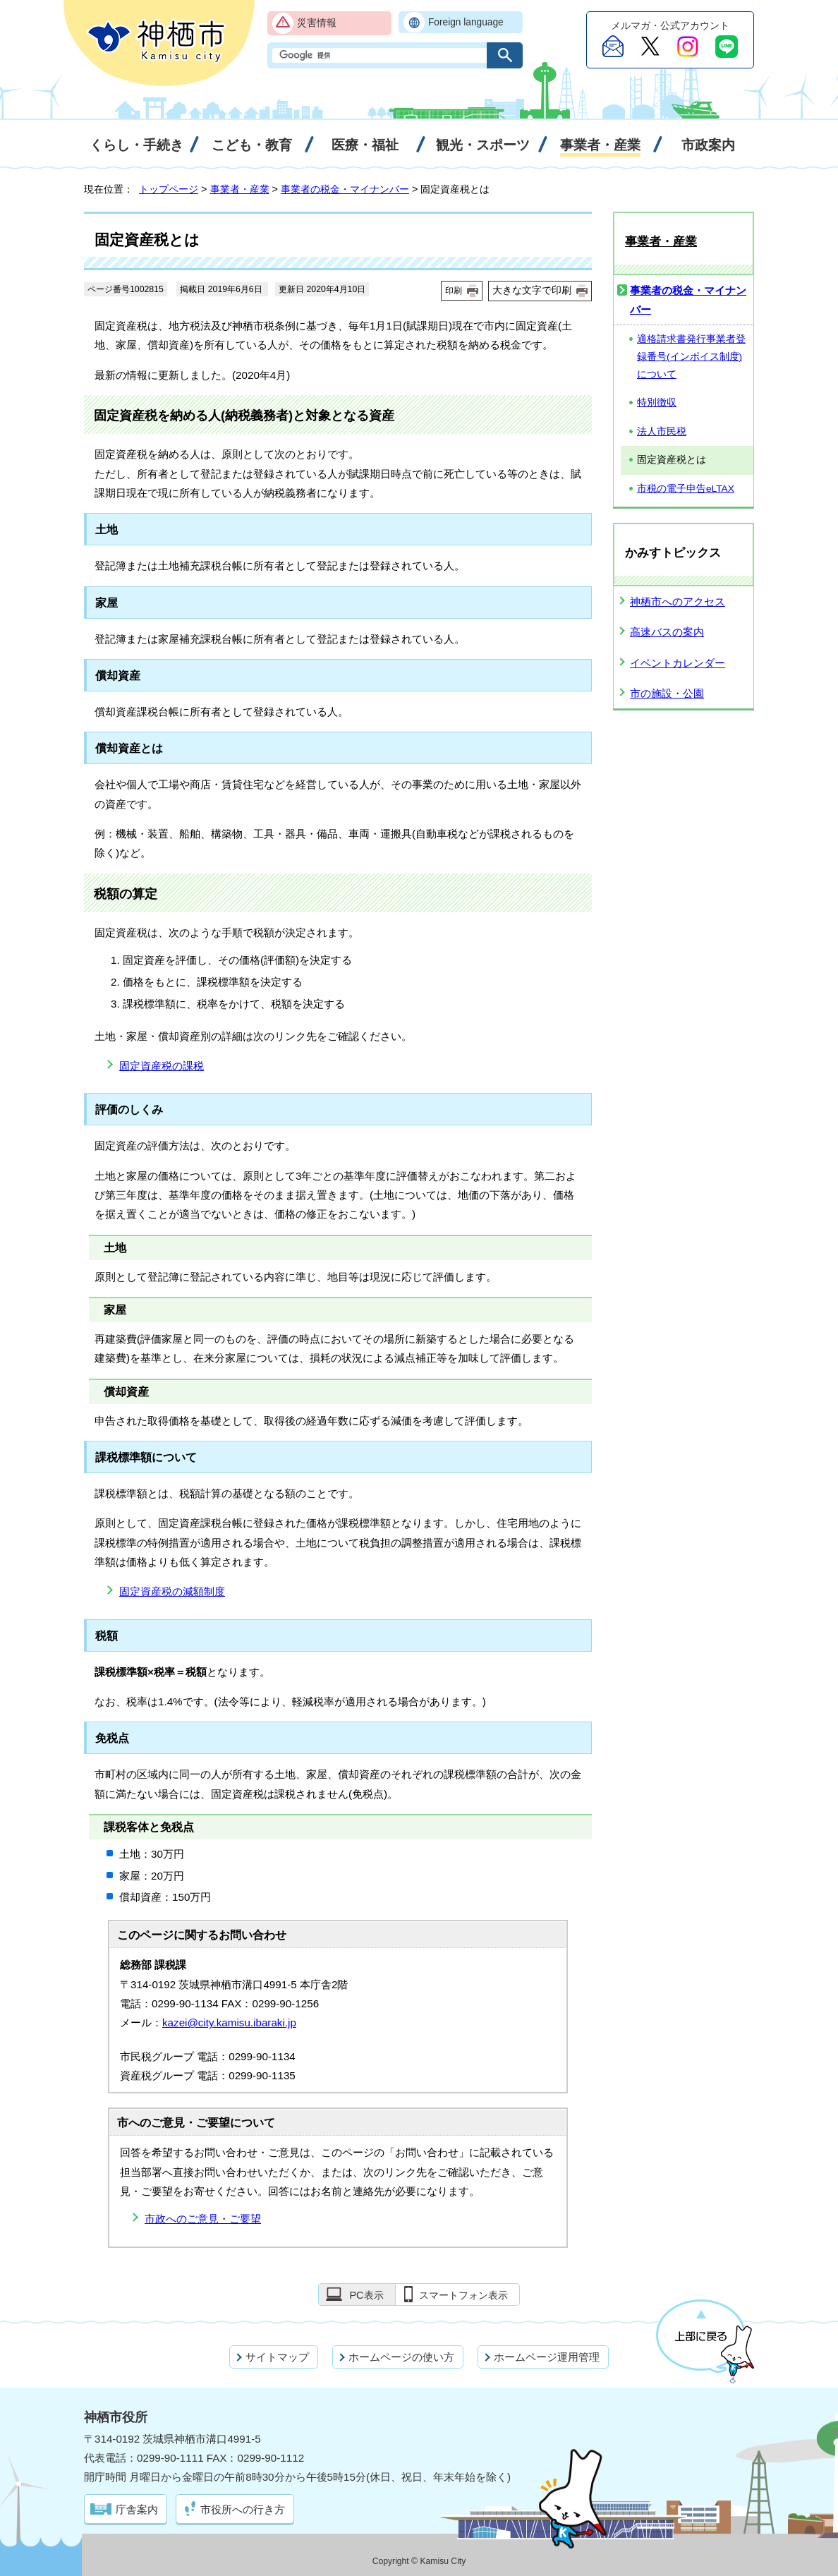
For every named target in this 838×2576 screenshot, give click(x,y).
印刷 (453, 291)
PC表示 (366, 2295)
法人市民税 (661, 431)
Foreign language (466, 22)
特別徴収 (656, 402)
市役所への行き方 (242, 2509)
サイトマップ (277, 2357)
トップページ (168, 189)
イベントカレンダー (677, 663)
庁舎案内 (137, 2509)
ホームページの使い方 (401, 2357)
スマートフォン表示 (463, 2295)
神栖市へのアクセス (677, 601)
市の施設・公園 (667, 693)
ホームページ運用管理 (547, 2357)
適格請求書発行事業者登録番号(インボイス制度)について (691, 356)
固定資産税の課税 (161, 1066)
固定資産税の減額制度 (172, 1591)
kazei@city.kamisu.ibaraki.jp (229, 2022)
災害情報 (316, 23)
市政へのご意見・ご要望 (203, 2219)
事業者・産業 (239, 189)
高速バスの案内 (667, 632)
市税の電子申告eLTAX (685, 488)
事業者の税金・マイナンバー (345, 189)
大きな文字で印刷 (531, 290)
